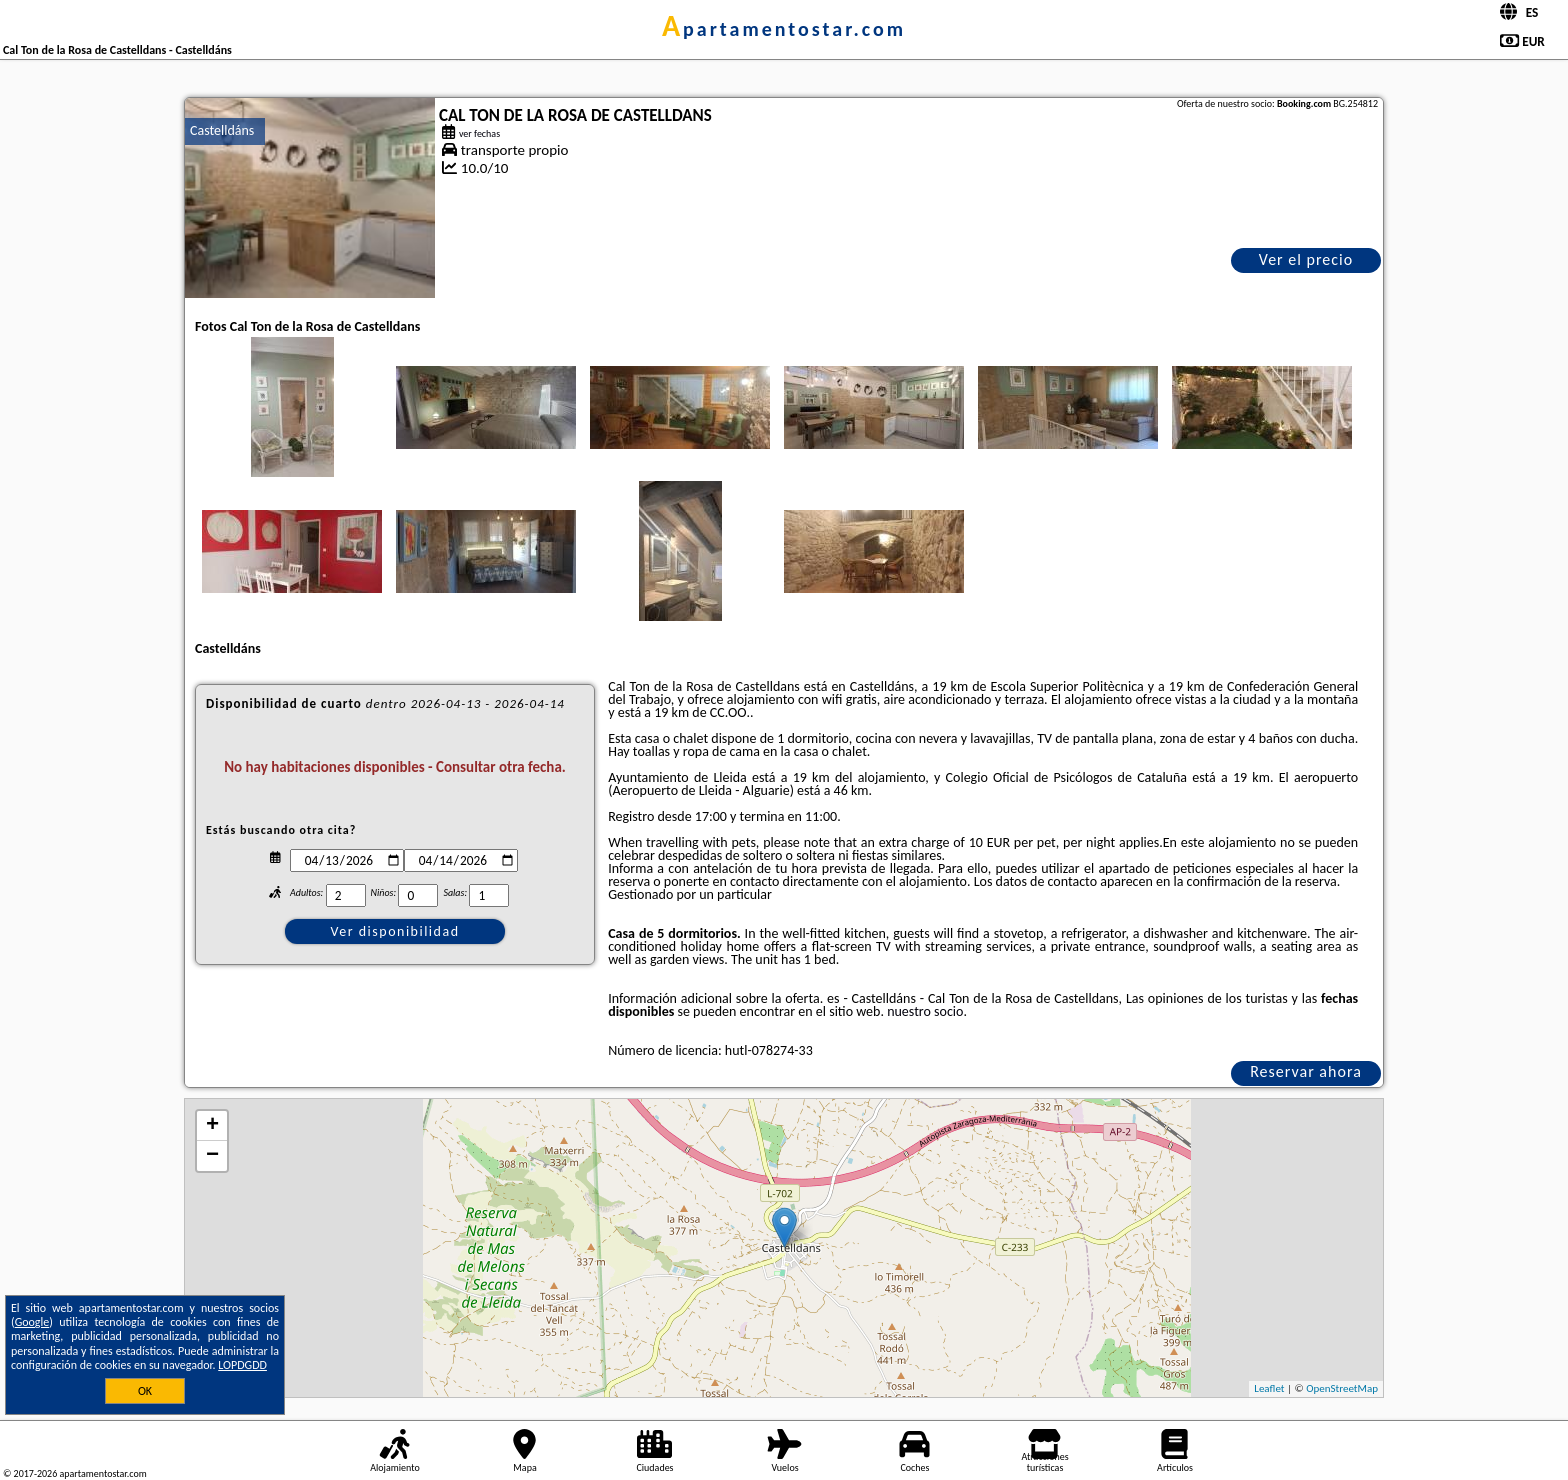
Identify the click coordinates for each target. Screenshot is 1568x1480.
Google (32, 1322)
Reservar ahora (1306, 1071)
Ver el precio (1306, 259)
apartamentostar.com (784, 29)
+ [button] (212, 1126)
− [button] (212, 1156)
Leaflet (1269, 1388)
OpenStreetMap (1342, 1388)
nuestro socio (925, 1011)
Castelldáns (222, 130)
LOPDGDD (242, 1365)
